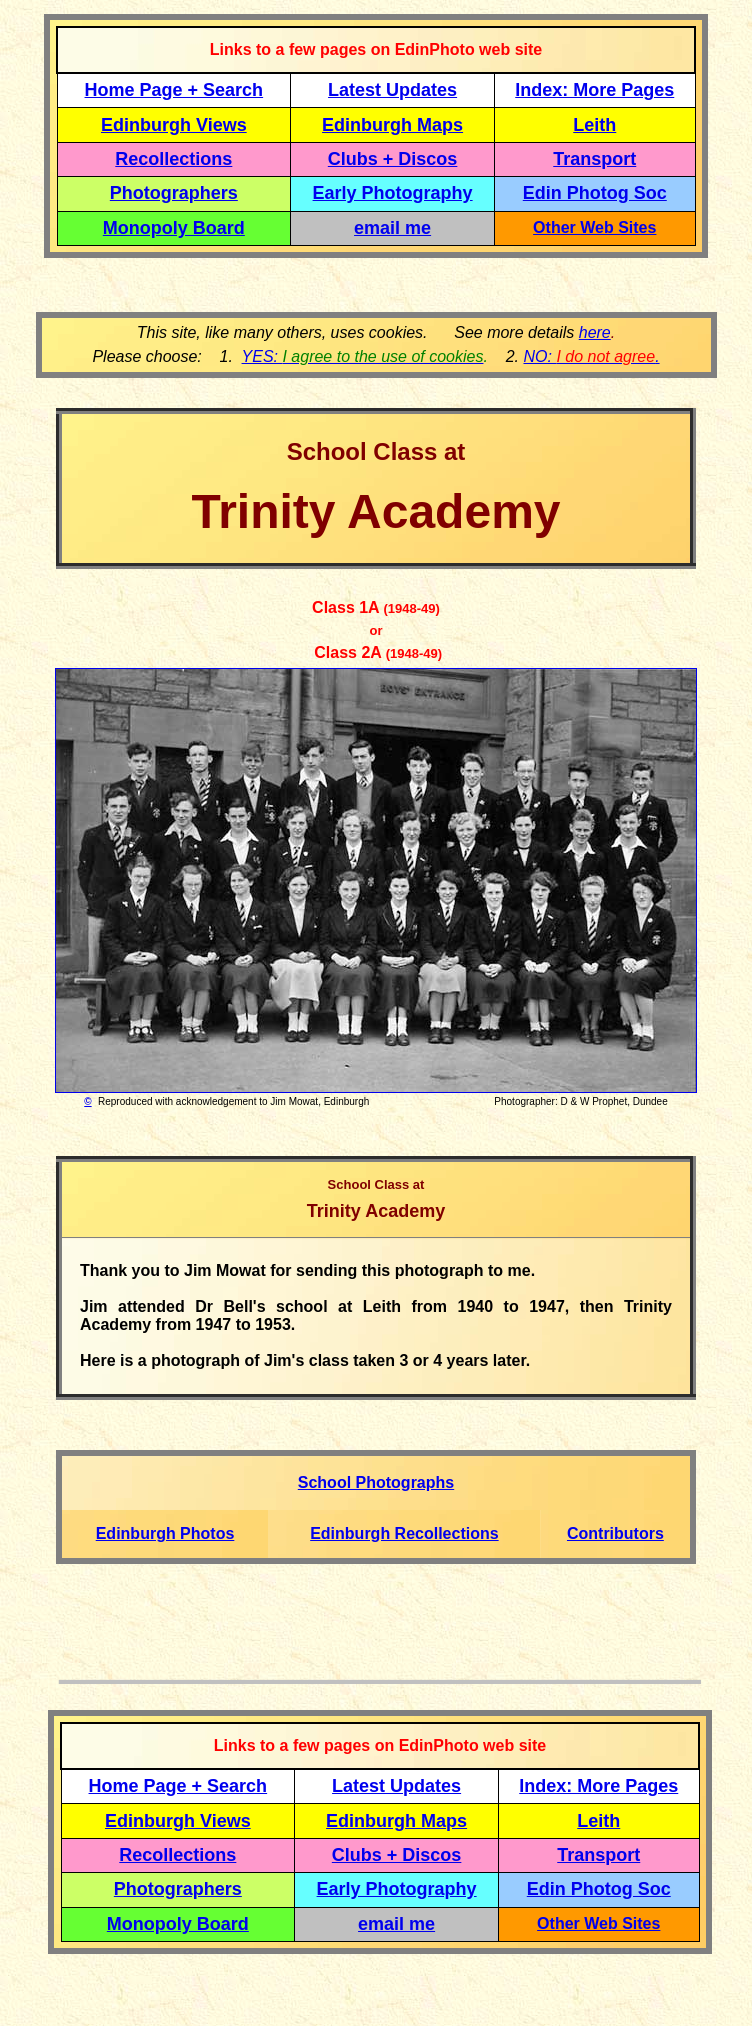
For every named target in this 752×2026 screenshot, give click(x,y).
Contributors (615, 1533)
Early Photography (393, 193)
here (595, 332)
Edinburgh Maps (392, 125)
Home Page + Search (174, 90)
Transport (594, 159)
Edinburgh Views (174, 125)
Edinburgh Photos (165, 1533)
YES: (363, 356)
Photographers (174, 193)
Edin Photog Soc (595, 193)
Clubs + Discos (393, 159)
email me (392, 228)
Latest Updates (392, 90)
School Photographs (376, 1482)
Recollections (173, 159)
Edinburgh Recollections (404, 1533)
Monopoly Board (174, 228)
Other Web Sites (594, 227)
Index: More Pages (594, 90)
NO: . (591, 356)
